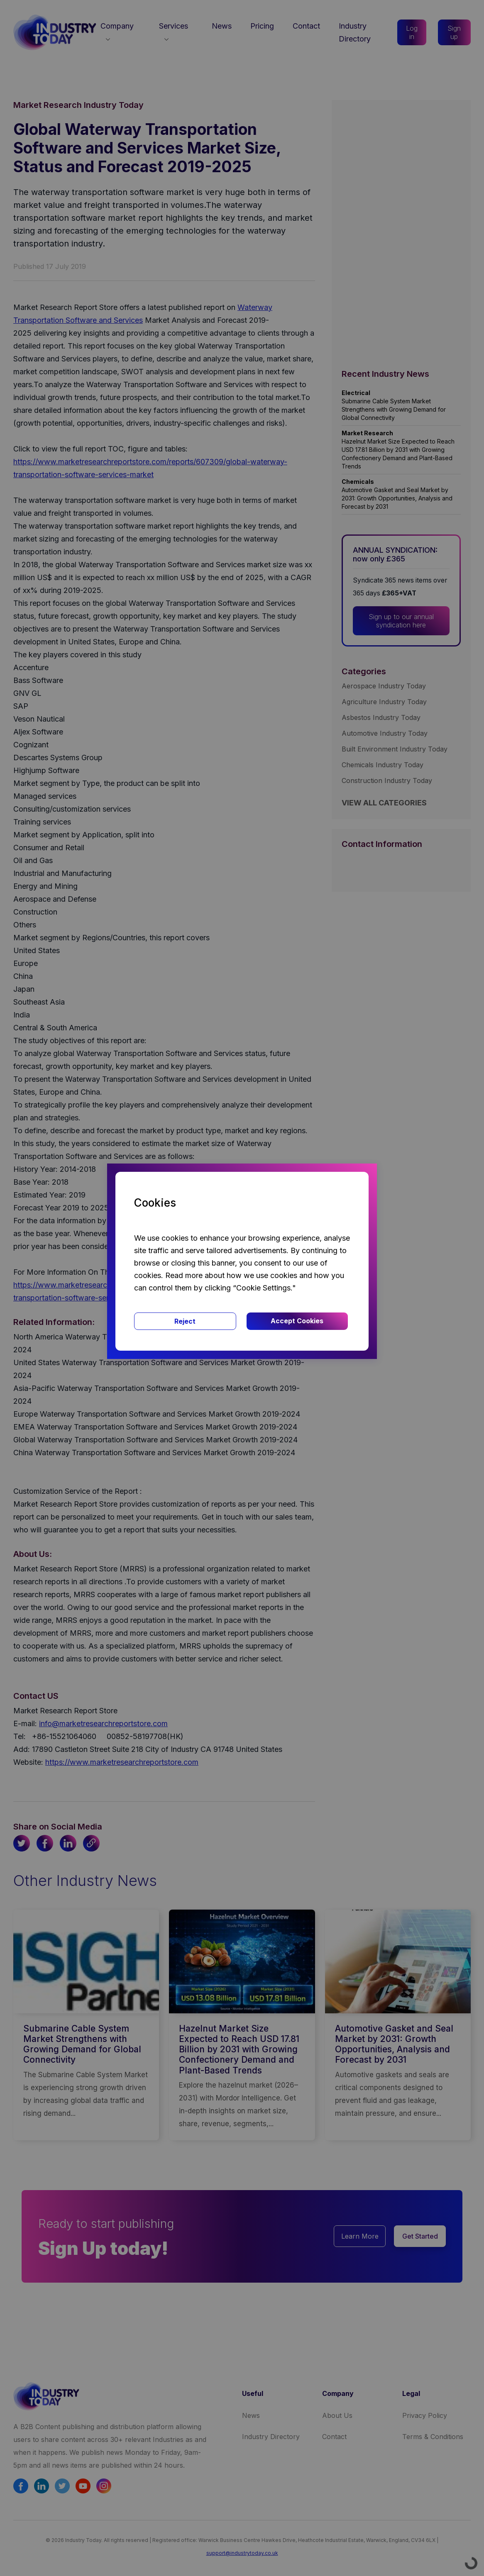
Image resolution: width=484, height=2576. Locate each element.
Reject (185, 1321)
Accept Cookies (297, 1321)
